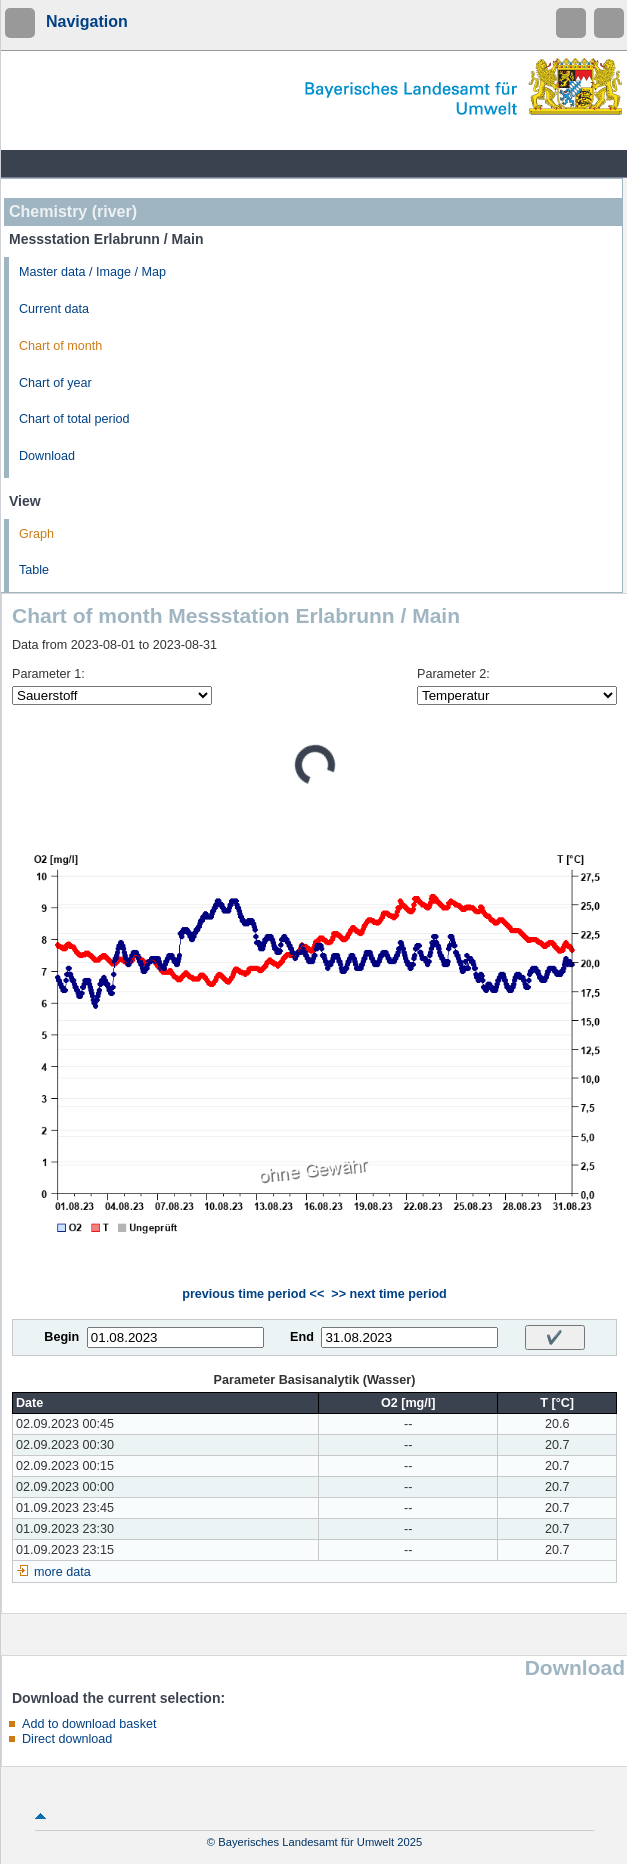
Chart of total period (74, 419)
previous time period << (253, 1294)
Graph (36, 534)
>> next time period (388, 1294)
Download (47, 456)
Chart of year (55, 383)
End (302, 1337)
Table (34, 570)
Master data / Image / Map (92, 272)
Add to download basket (89, 1724)
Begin (61, 1337)
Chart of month (60, 346)
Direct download (67, 1739)
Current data (54, 309)
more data (62, 1572)
